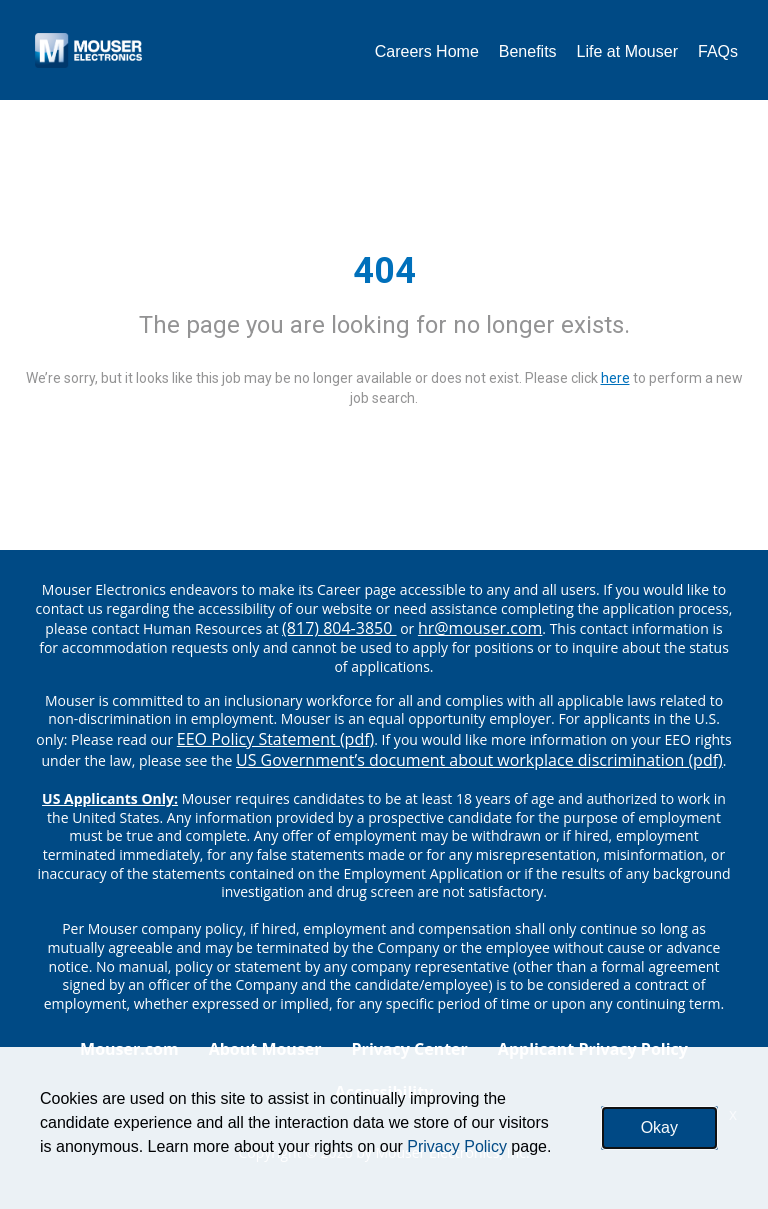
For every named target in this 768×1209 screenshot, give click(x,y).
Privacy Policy (457, 1146)
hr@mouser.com (480, 628)
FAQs (718, 51)
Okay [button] (659, 1127)
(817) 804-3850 (339, 628)
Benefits (528, 51)
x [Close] (733, 1114)
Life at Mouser (627, 51)
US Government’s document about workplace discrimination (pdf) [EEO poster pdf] (479, 760)
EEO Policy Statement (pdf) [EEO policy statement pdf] (275, 739)
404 (384, 271)
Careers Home (427, 51)
